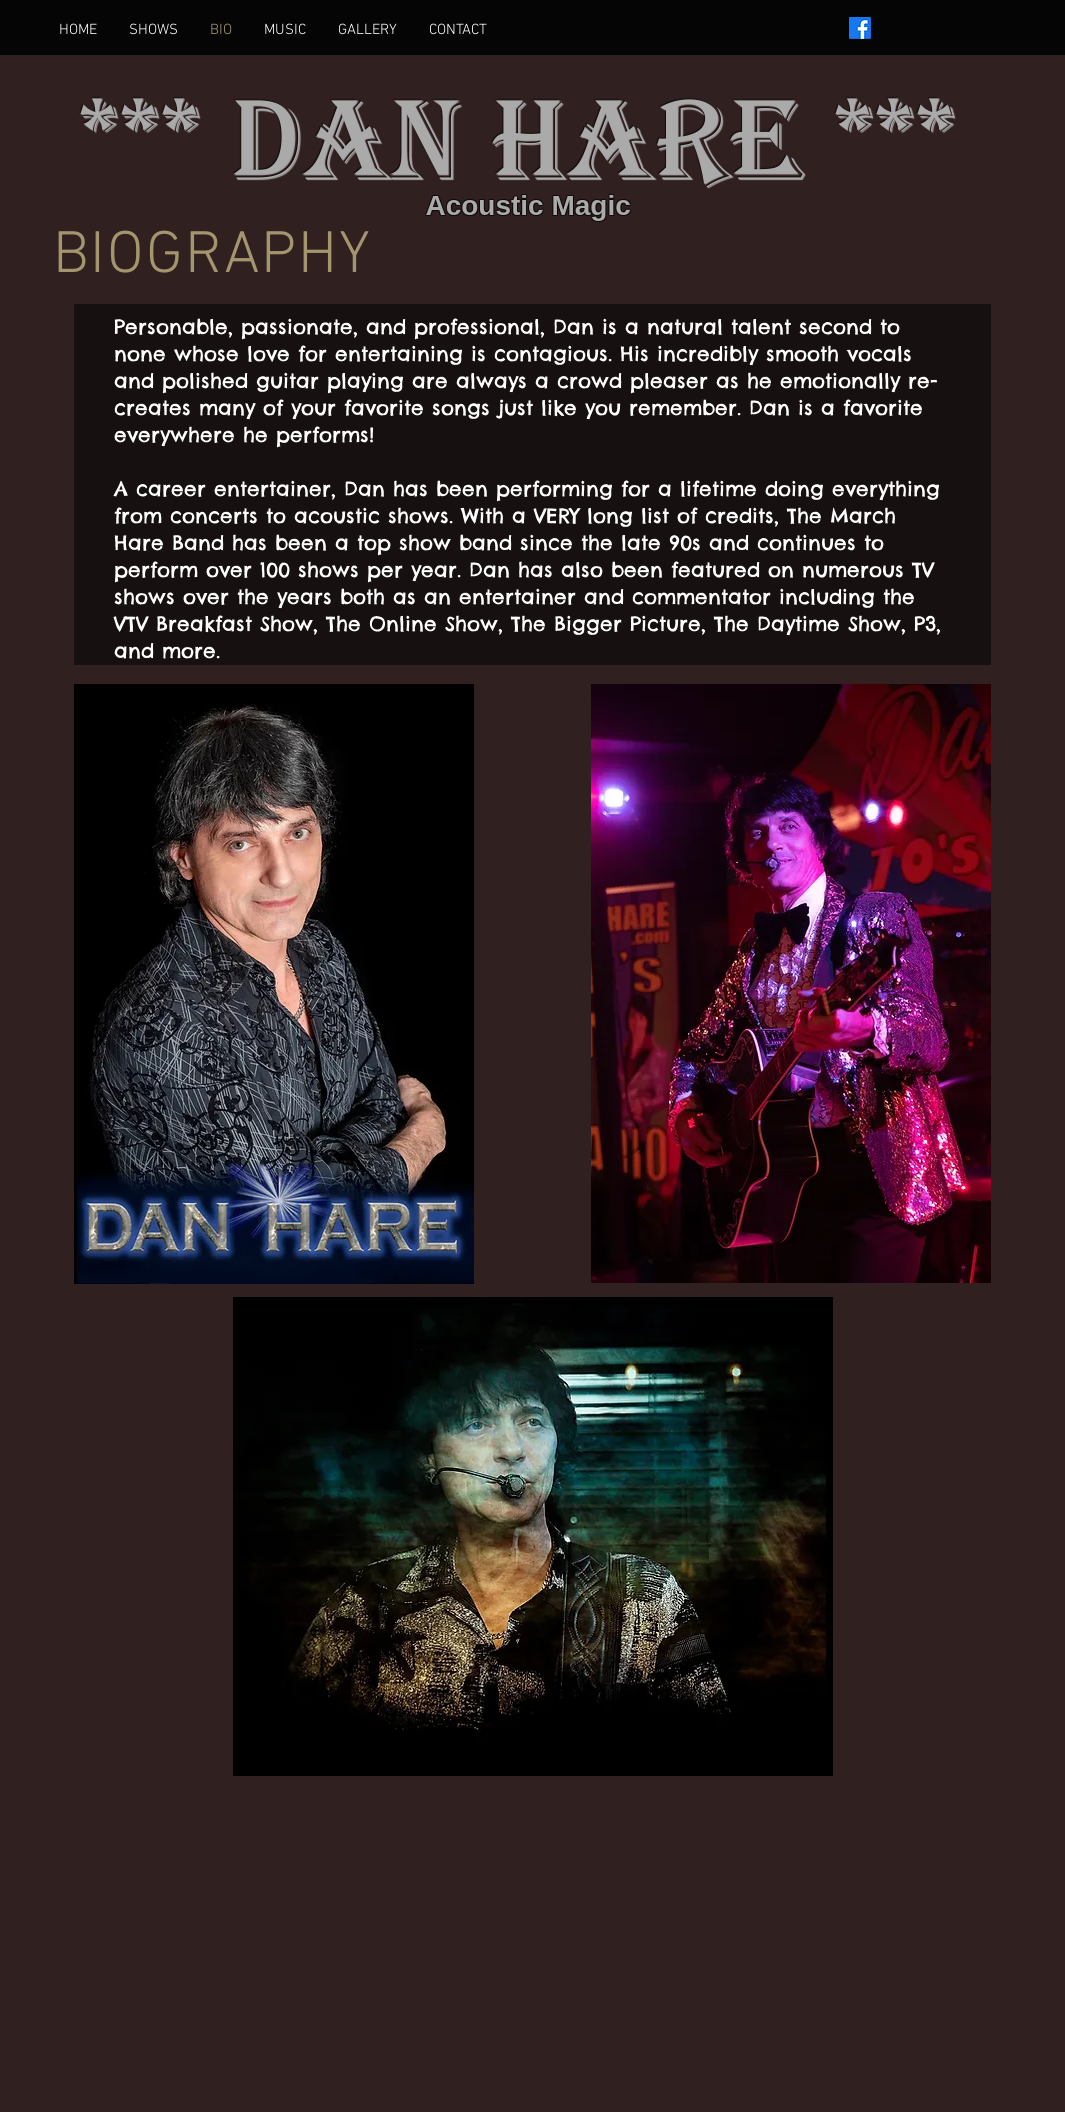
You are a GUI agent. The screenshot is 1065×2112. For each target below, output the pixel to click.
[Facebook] (860, 28)
